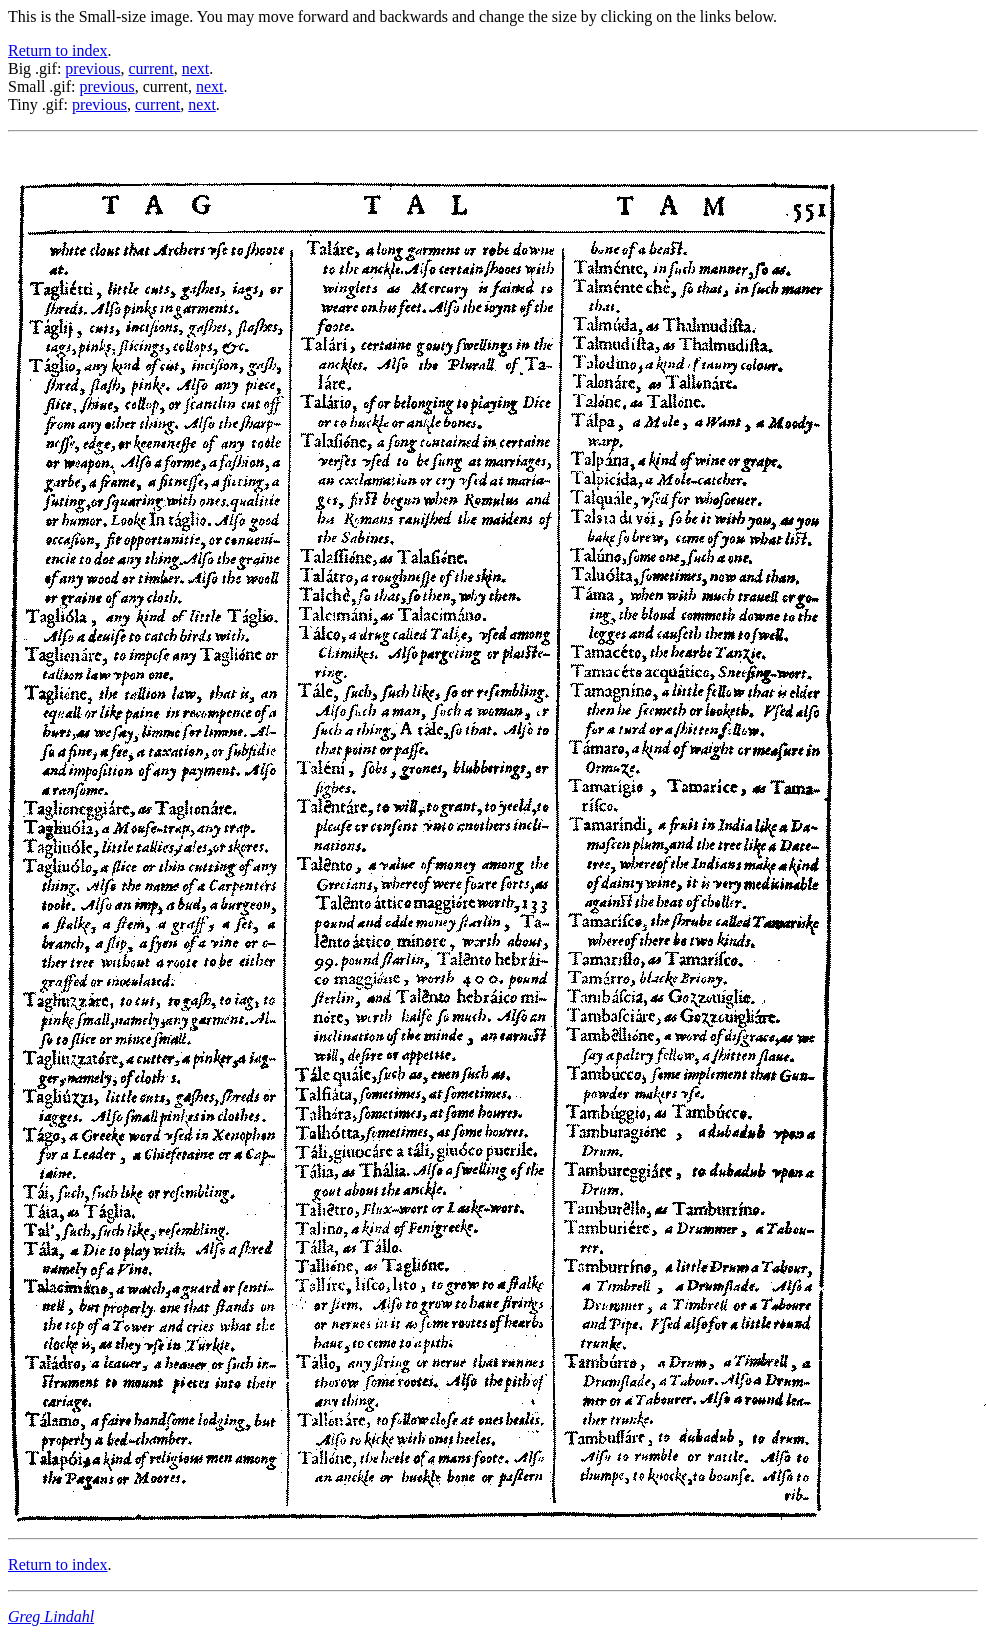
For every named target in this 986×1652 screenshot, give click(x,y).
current (150, 68)
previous (92, 68)
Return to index (58, 50)
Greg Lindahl (51, 1616)
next (196, 68)
